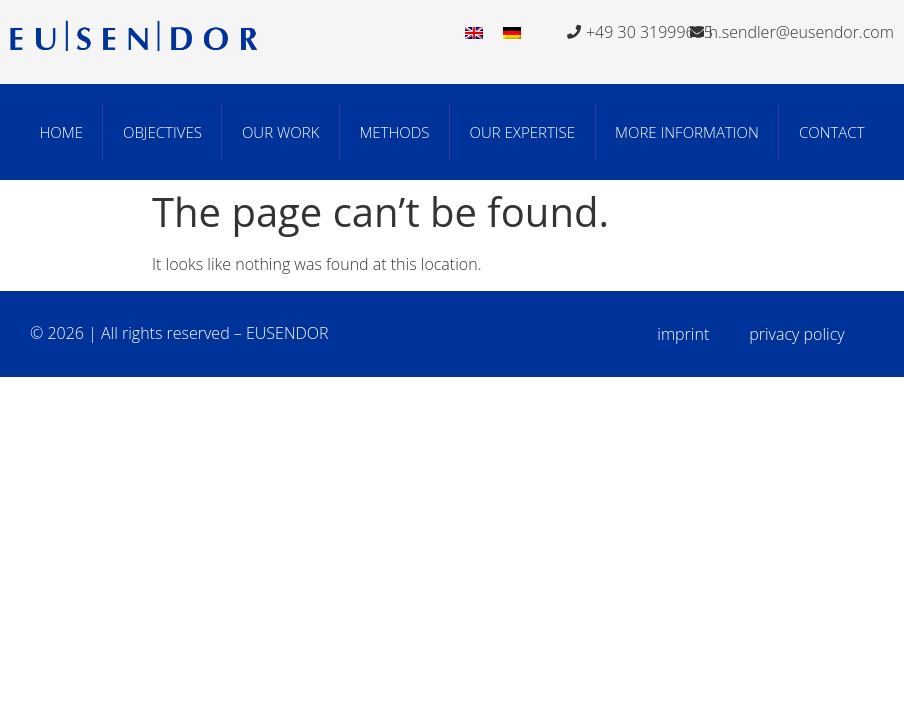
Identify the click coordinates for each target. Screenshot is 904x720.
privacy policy (796, 334)
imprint (683, 334)
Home (60, 132)
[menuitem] (474, 31)
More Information (687, 132)
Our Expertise (523, 132)
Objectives (162, 132)
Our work (281, 132)
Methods (394, 132)
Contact (832, 132)
